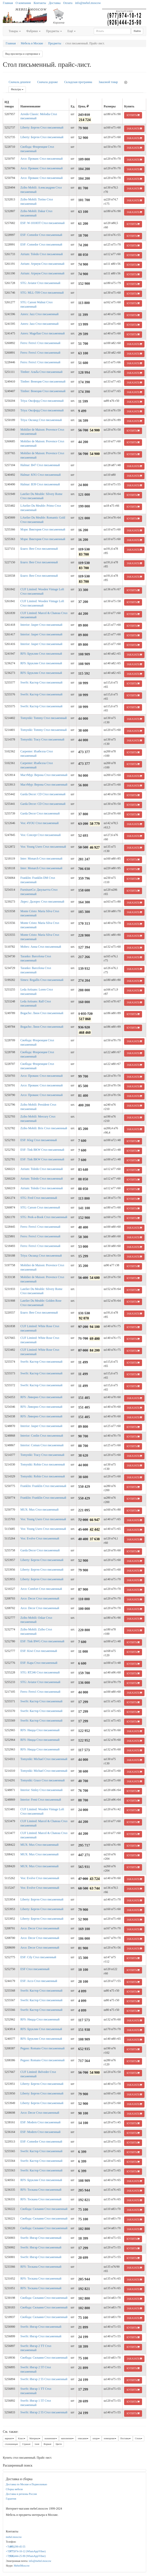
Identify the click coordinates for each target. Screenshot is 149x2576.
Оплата (67, 3)
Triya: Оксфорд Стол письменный (41, 400)
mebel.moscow (14, 2537)
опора (96, 2438)
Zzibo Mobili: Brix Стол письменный (43, 1128)
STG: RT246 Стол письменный (40, 1672)
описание (83, 2438)
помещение (110, 2438)
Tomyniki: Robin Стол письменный (42, 1464)
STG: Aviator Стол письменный (40, 283)
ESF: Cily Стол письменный (38, 1957)
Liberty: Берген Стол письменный (41, 127)
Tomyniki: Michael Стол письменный (43, 1759)
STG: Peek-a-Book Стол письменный (43, 1217)
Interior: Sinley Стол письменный (41, 1790)
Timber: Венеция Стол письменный (42, 381)
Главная (8, 3)
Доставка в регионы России (21, 2494)
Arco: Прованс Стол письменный (41, 158)
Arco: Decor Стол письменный (39, 1598)
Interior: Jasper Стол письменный (41, 624)
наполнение (67, 2438)
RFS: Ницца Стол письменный (39, 1730)
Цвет (59, 2444)
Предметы (54, 31)
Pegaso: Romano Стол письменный (42, 2048)
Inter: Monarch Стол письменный (41, 858)
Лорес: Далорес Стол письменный (42, 901)
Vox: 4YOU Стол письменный (39, 823)
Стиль (138, 2438)
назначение (50, 2438)
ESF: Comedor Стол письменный (41, 234)
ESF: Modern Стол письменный (40, 2122)
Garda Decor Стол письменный (40, 813)
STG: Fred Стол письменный (38, 1197)
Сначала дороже (47, 82)
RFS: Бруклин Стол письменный (41, 653)
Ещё (71, 31)
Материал (34, 2438)
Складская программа (78, 82)
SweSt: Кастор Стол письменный (41, 682)
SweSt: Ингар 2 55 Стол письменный (43, 2379)
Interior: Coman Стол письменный (41, 1445)
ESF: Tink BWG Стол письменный (42, 1641)
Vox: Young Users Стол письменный (43, 846)
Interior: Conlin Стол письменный (41, 1435)
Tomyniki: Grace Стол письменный (42, 1780)
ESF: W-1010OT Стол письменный (42, 223)
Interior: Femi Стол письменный (40, 1799)
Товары (15, 31)
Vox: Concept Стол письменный (40, 835)
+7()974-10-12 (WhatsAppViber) (26, 2551)
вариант (9, 2438)
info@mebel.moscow (88, 3)
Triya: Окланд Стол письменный (41, 420)
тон (37, 2444)
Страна (26, 2444)
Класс (21, 2438)
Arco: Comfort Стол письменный (41, 1588)
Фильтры (17, 89)
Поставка (125, 2438)
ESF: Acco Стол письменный (38, 1981)
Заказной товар (108, 82)
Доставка (54, 3)
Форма (47, 2444)
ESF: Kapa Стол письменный (38, 1662)
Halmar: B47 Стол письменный (40, 465)
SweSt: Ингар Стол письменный (40, 2237)
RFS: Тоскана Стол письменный (40, 2189)
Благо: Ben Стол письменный (39, 548)
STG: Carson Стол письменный (40, 1207)
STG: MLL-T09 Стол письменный (42, 292)
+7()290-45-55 (15, 2546)
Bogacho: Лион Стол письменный (41, 1013)
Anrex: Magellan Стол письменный (42, 333)
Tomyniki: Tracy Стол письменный (42, 739)
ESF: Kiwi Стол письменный (38, 1650)
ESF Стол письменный (34, 1969)
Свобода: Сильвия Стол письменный (43, 2208)
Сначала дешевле (20, 82)
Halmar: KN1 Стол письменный (40, 474)
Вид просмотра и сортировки (22, 53)
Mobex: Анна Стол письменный (40, 946)
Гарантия (11, 2498)
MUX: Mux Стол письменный (39, 1509)
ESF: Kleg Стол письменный (38, 1140)
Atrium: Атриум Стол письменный (42, 263)
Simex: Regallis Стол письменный (41, 979)
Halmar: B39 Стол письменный (40, 484)
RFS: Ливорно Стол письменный (41, 1397)
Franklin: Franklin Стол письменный (43, 1486)
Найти (137, 31)
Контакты (40, 3)
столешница (11, 2444)
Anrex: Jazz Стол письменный (39, 314)
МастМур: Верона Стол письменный (43, 775)
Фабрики (33, 31)
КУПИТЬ (133, 115)
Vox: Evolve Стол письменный (39, 1538)
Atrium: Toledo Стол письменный (41, 254)
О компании (23, 3)
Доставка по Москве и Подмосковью (26, 2484)
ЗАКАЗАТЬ (134, 128)
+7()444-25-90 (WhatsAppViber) (26, 2556)
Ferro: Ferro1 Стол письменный (40, 343)
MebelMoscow (22, 2565)
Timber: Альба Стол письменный (41, 371)
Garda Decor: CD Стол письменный (42, 794)
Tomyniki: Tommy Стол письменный (43, 718)
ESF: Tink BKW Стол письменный (42, 1149)
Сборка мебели (14, 2489)
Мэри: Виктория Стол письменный (42, 529)
